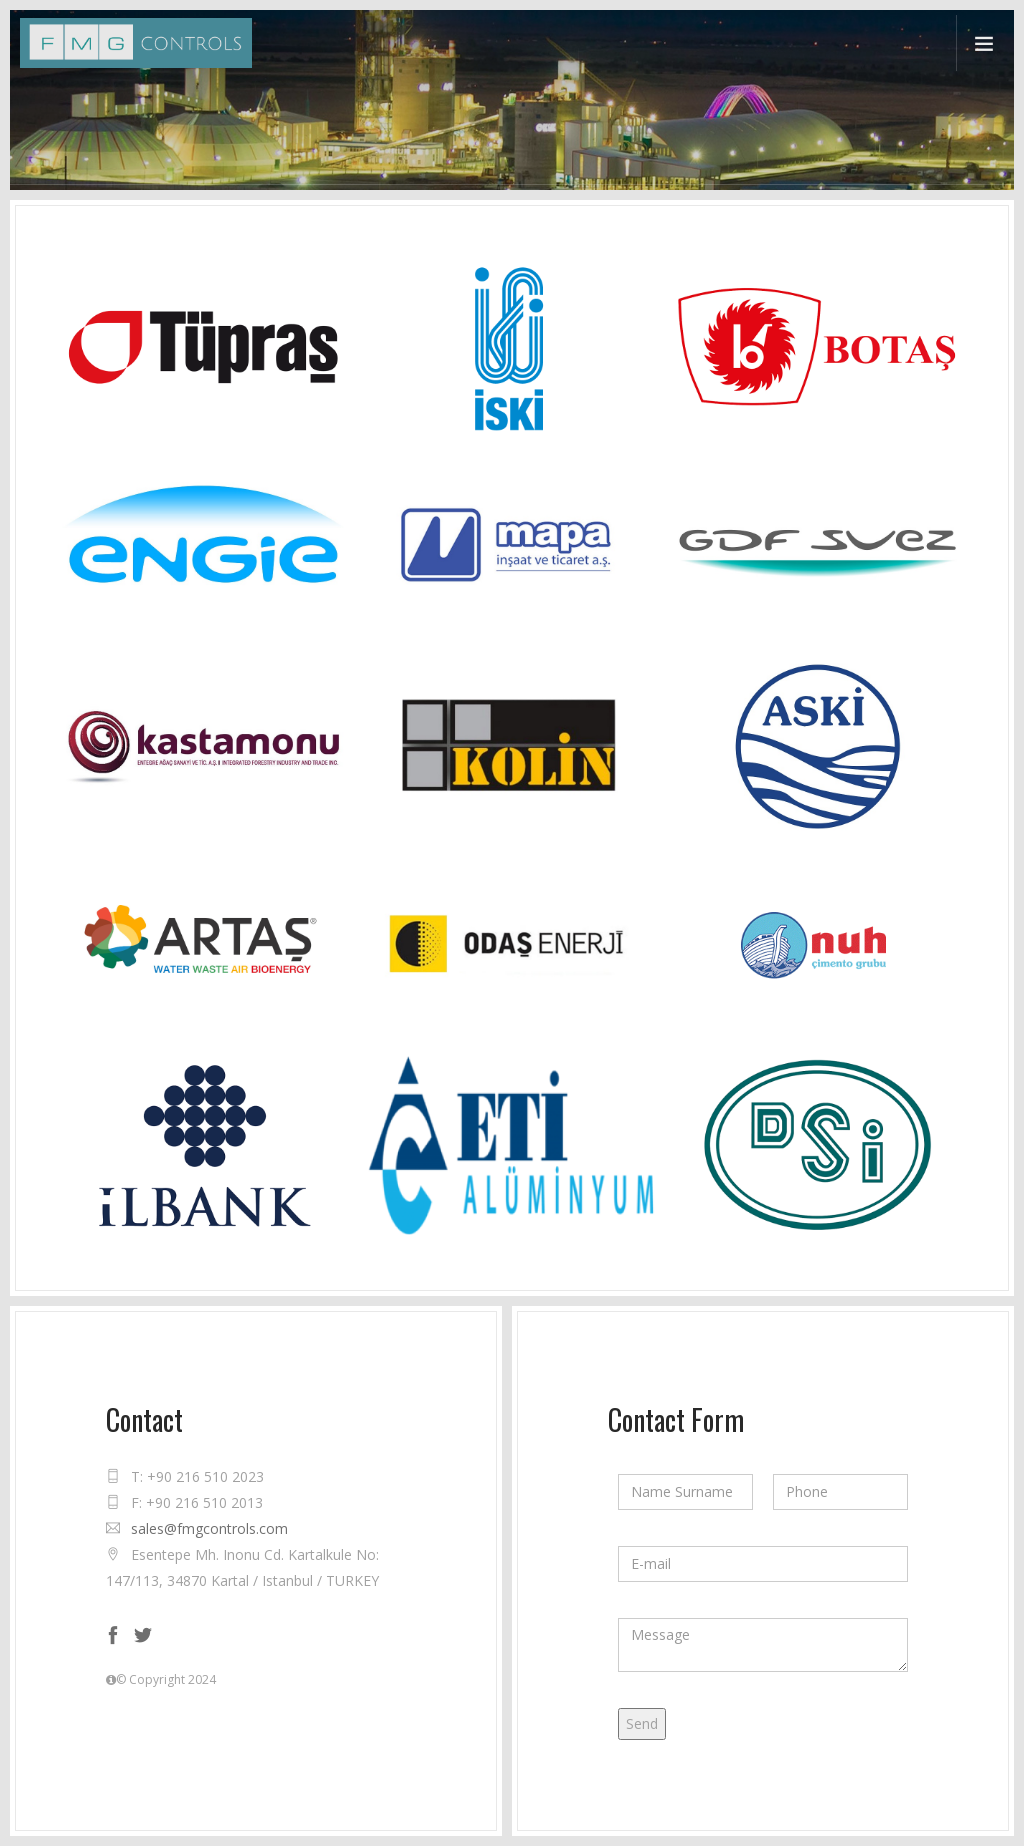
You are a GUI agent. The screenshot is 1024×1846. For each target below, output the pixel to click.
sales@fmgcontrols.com (209, 1528)
